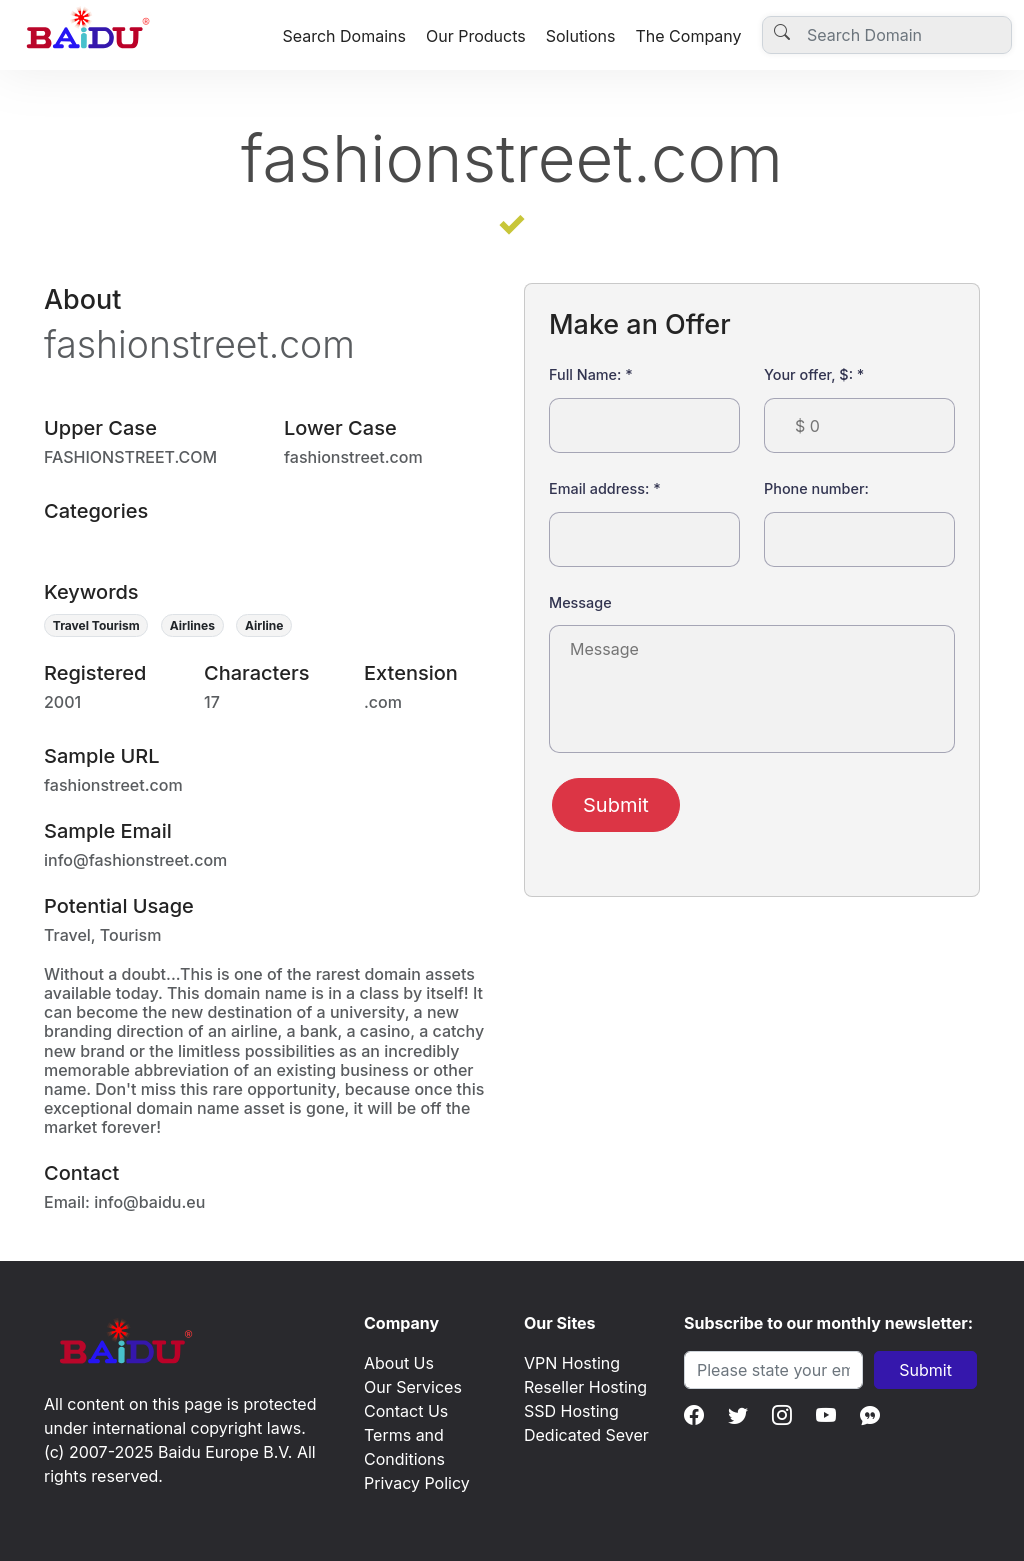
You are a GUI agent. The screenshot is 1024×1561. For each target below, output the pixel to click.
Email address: (605, 488)
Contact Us (406, 1411)
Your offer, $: (814, 374)
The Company (688, 36)
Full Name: (591, 374)
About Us (399, 1363)
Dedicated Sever (586, 1435)
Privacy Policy (417, 1483)
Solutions (581, 36)
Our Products (476, 36)
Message (580, 602)
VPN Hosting (572, 1363)
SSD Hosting (571, 1411)
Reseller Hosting (585, 1387)
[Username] (887, 35)
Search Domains (344, 36)
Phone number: (816, 488)
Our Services (413, 1387)
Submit (616, 805)
